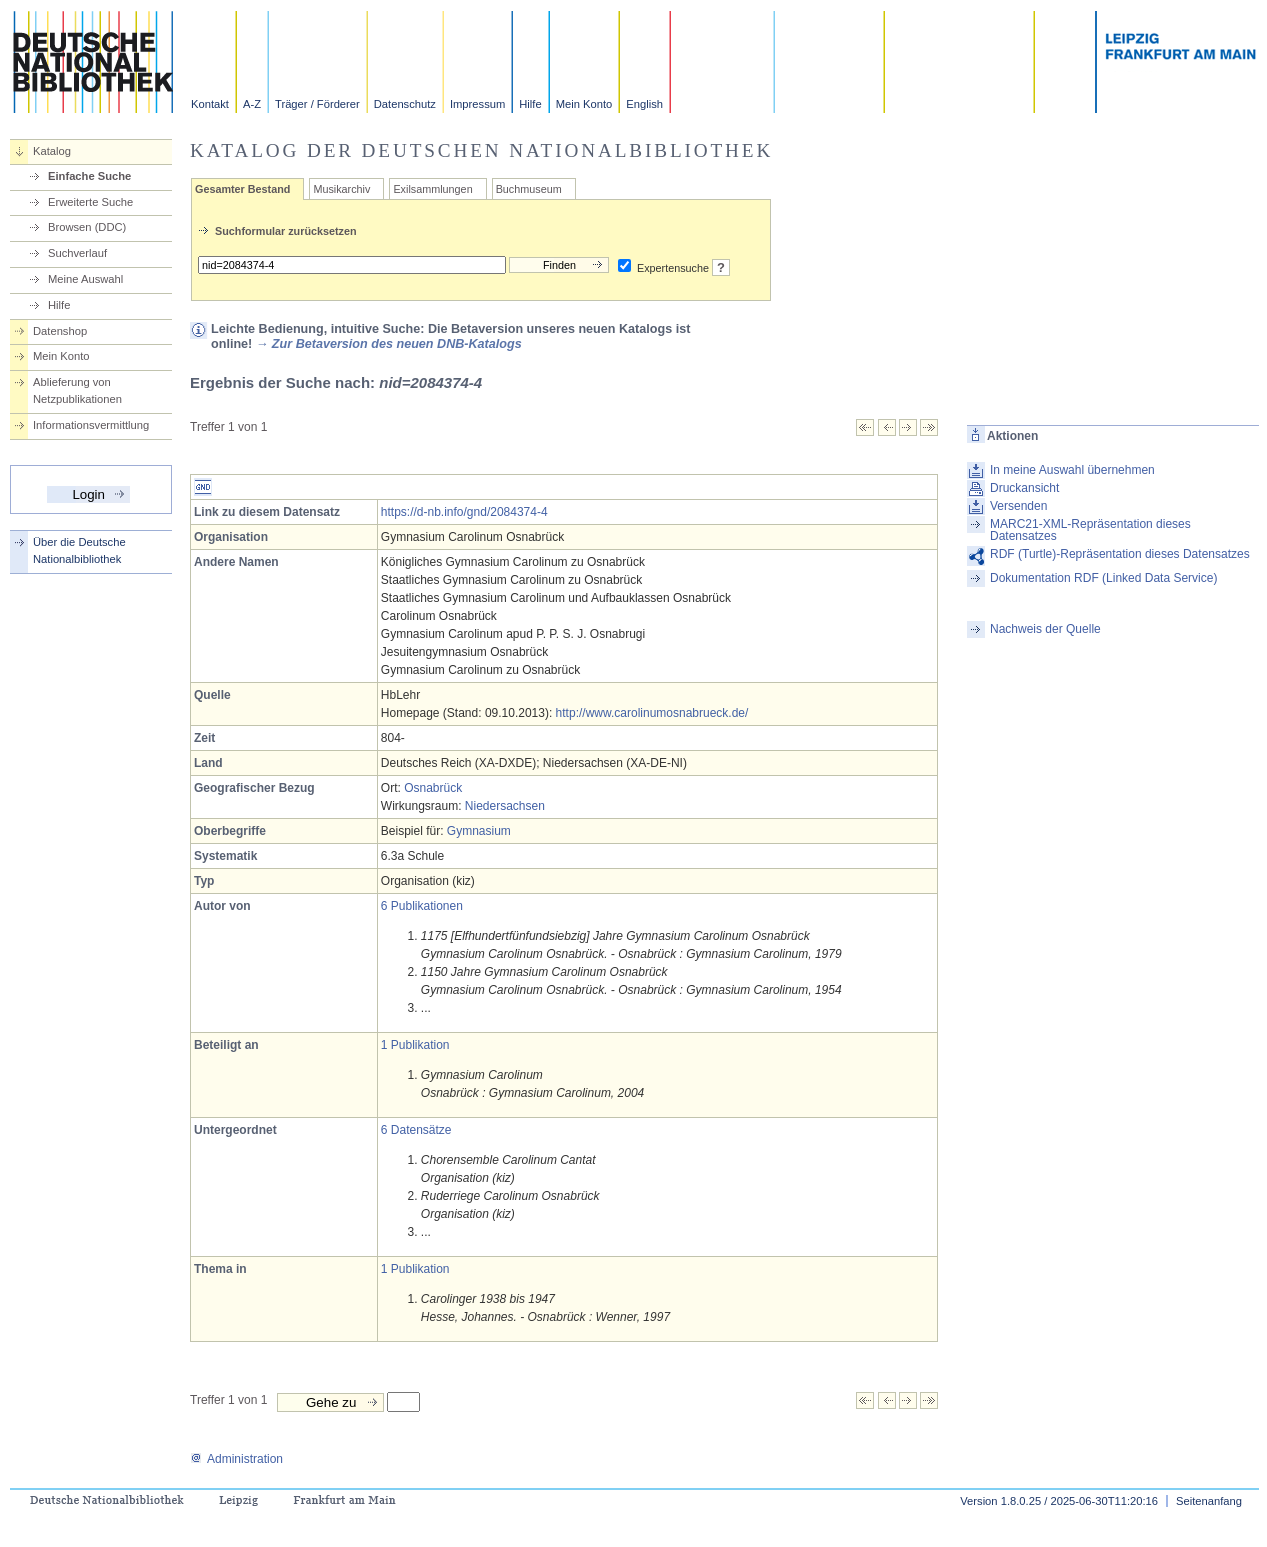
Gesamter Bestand (242, 189)
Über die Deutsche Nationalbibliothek (79, 550)
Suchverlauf (77, 253)
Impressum (477, 104)
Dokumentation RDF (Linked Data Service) (1103, 578)
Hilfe (530, 104)
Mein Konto (584, 104)
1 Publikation (415, 1045)
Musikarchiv (341, 189)
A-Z (252, 104)
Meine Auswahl (85, 279)
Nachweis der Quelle (1045, 629)
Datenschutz (405, 104)
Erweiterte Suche (90, 202)
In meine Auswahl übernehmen (1072, 470)
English (644, 104)
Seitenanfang (1209, 1501)
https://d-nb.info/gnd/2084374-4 (464, 512)
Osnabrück (433, 788)
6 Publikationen (422, 906)
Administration (236, 1459)
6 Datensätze (416, 1130)
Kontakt (210, 104)
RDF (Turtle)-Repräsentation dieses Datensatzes (1120, 554)
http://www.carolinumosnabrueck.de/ (652, 713)
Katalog (52, 151)
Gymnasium (479, 831)
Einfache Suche (89, 176)
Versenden (1018, 506)
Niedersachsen (505, 806)
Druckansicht (1024, 488)
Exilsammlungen (432, 189)
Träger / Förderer (317, 104)
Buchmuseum (529, 189)
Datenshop (60, 331)
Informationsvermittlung (91, 425)
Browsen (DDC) (87, 227)
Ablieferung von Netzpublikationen (77, 390)
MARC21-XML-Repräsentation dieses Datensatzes (1090, 530)
